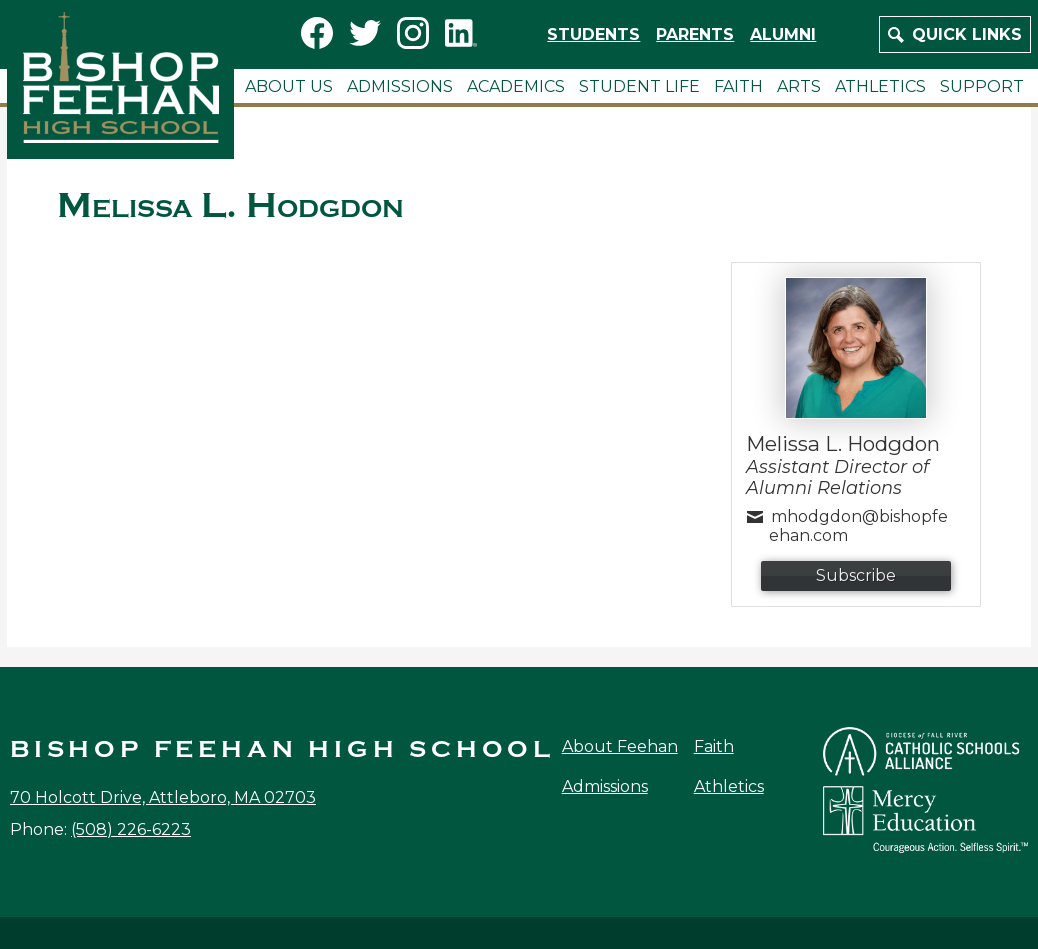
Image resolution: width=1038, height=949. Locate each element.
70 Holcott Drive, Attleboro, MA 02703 (163, 797)
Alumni (783, 34)
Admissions (605, 786)
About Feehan (620, 746)
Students (593, 34)
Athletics (729, 786)
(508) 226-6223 (131, 829)
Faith (714, 746)
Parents (695, 34)
